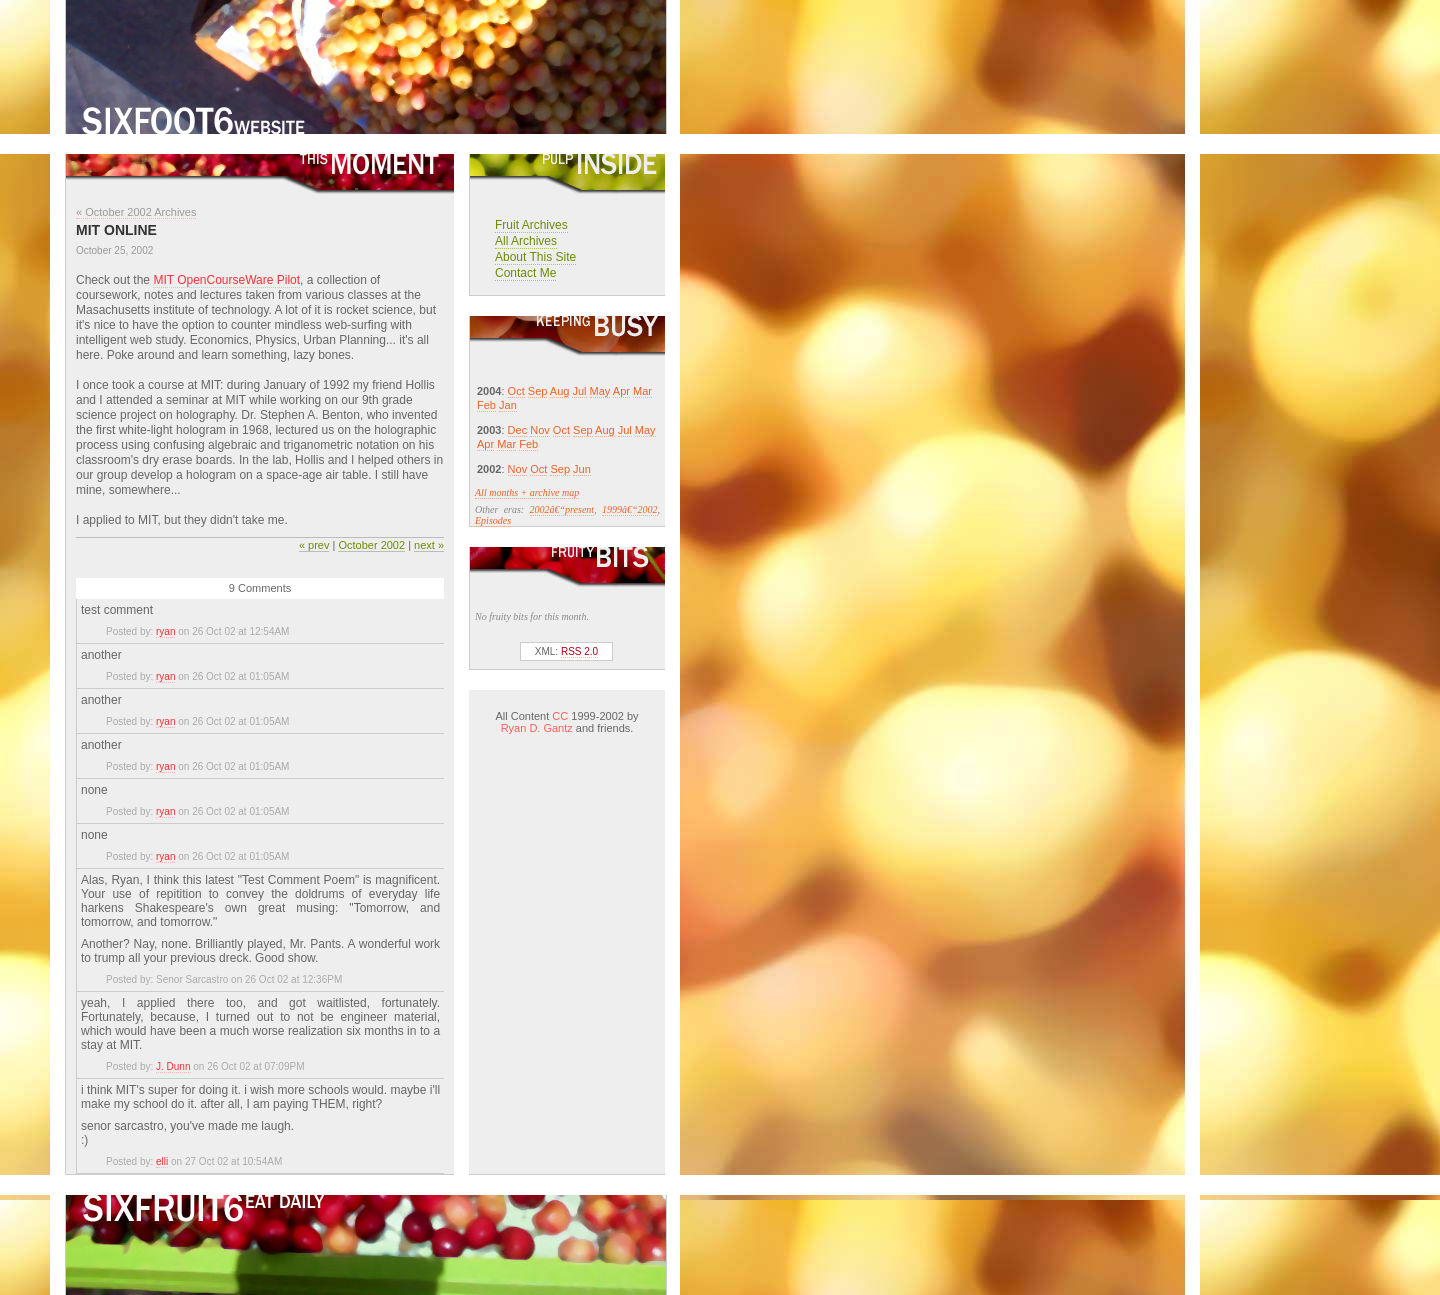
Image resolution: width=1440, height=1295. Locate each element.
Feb (486, 405)
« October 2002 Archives (136, 212)
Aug (560, 391)
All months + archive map (527, 492)
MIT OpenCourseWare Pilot (226, 280)
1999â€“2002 (630, 509)
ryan (165, 631)
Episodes (493, 520)
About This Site (535, 257)
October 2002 (371, 545)
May (600, 391)
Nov (540, 430)
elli (162, 1161)
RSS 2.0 (579, 651)
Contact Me (525, 273)
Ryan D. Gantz (537, 728)
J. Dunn (173, 1066)
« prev (314, 545)
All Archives (526, 241)
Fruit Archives (531, 225)
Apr (621, 391)
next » (429, 545)
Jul (579, 391)
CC (560, 716)
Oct (516, 391)
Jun (582, 469)
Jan (508, 405)
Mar (642, 391)
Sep (538, 391)
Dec (518, 430)
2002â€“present (562, 509)
